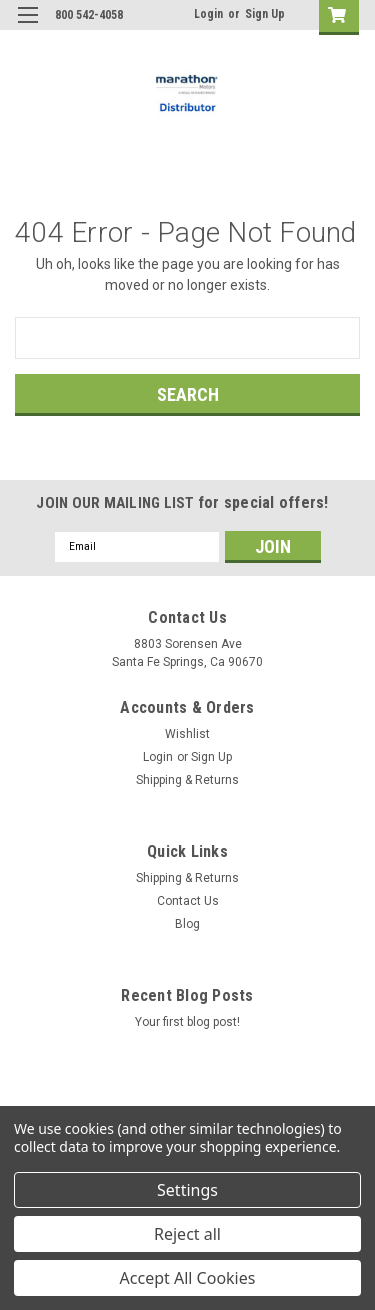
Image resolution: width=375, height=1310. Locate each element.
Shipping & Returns (187, 780)
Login (208, 14)
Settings (187, 1190)
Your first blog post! (187, 1022)
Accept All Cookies (188, 1278)
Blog (187, 924)
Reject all (187, 1234)
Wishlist (187, 734)
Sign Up (265, 14)
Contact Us (188, 901)
